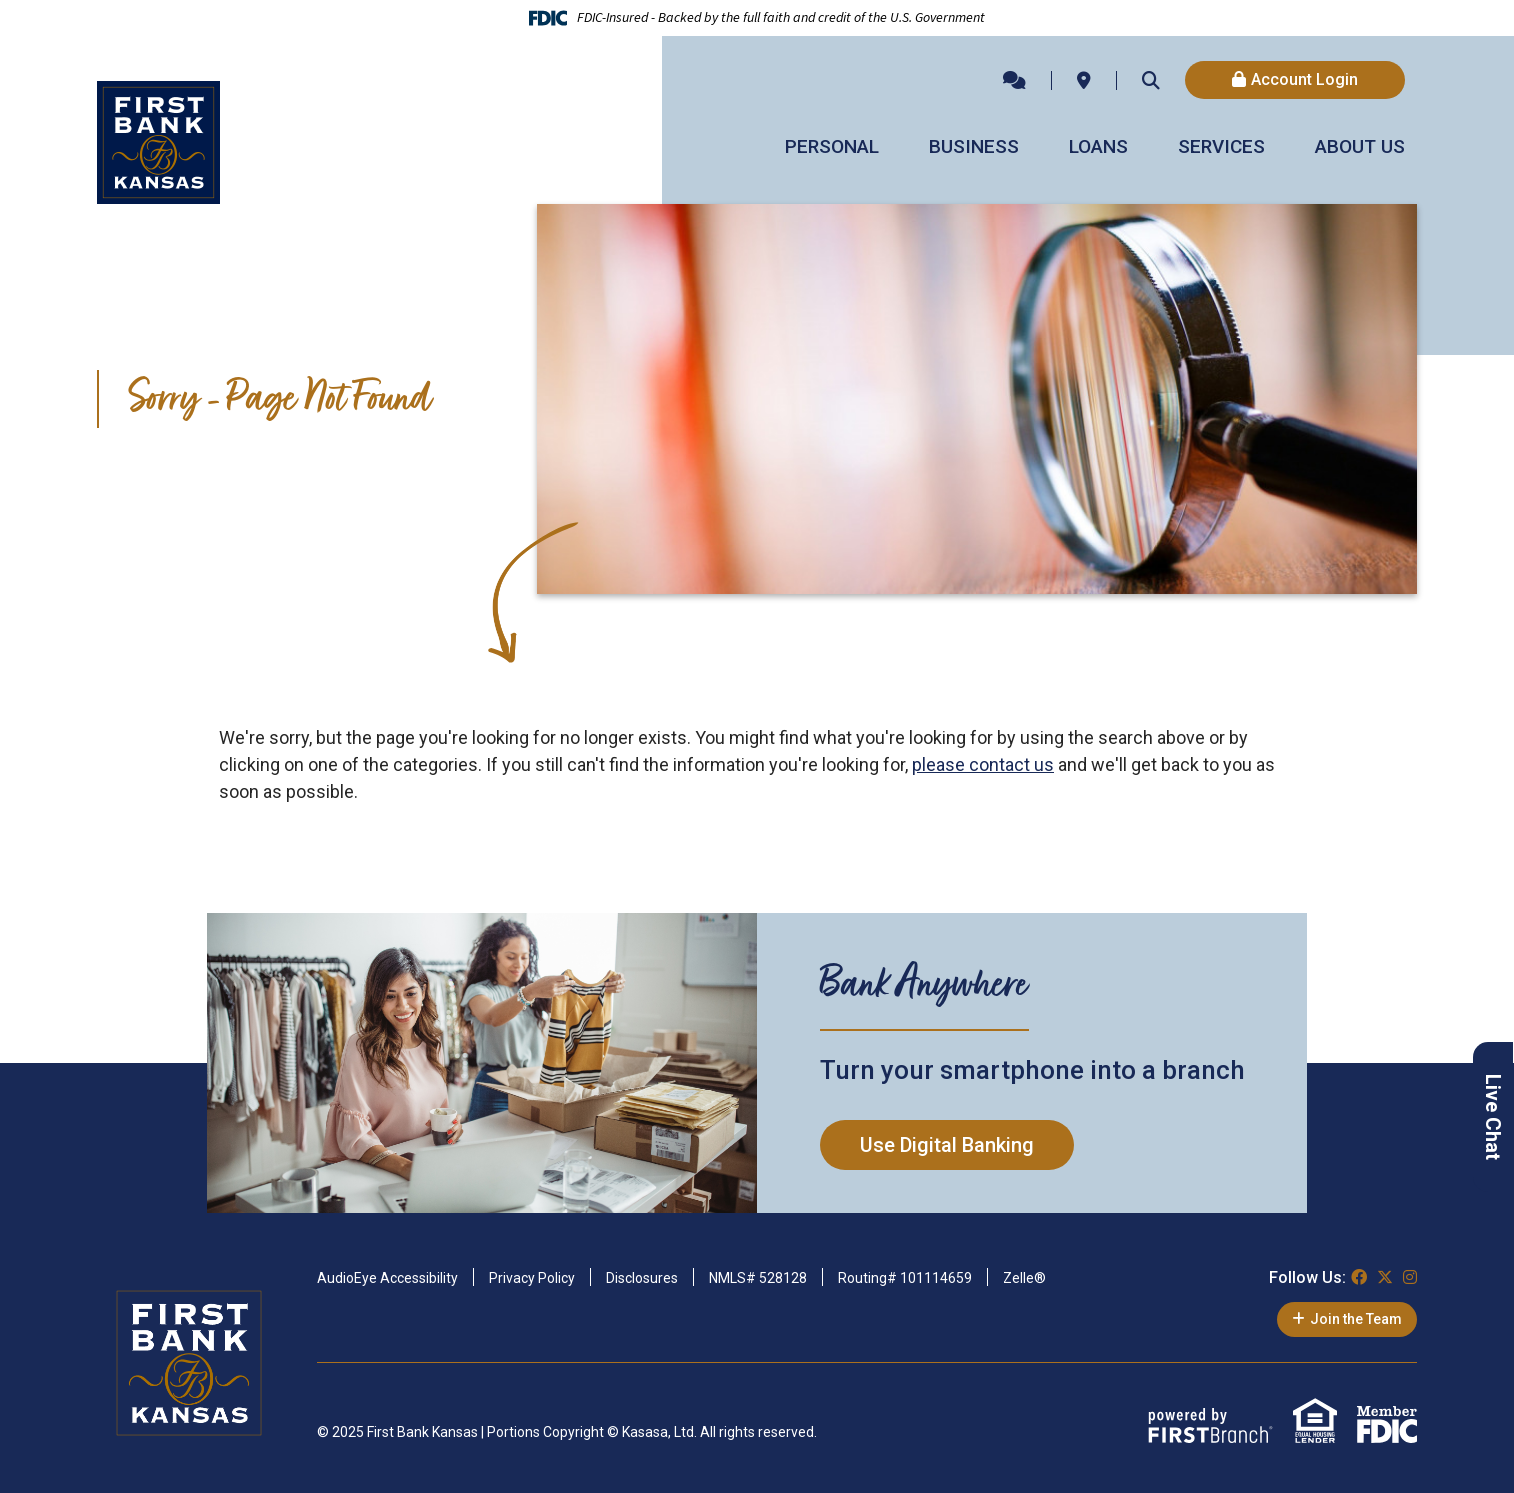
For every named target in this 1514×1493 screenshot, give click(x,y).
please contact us (983, 764)
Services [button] (1221, 146)
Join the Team (1356, 1319)
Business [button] (974, 146)
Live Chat (1493, 1117)
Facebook (1359, 1277)
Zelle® (1024, 1278)
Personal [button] (832, 146)
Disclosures (642, 1278)
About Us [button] (1360, 146)
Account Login (1304, 79)
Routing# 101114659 (905, 1278)
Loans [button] (1098, 146)
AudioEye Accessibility (387, 1278)
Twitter (1385, 1277)
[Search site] (1151, 80)
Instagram (1410, 1277)
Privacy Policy (532, 1278)
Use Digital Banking (947, 1145)
